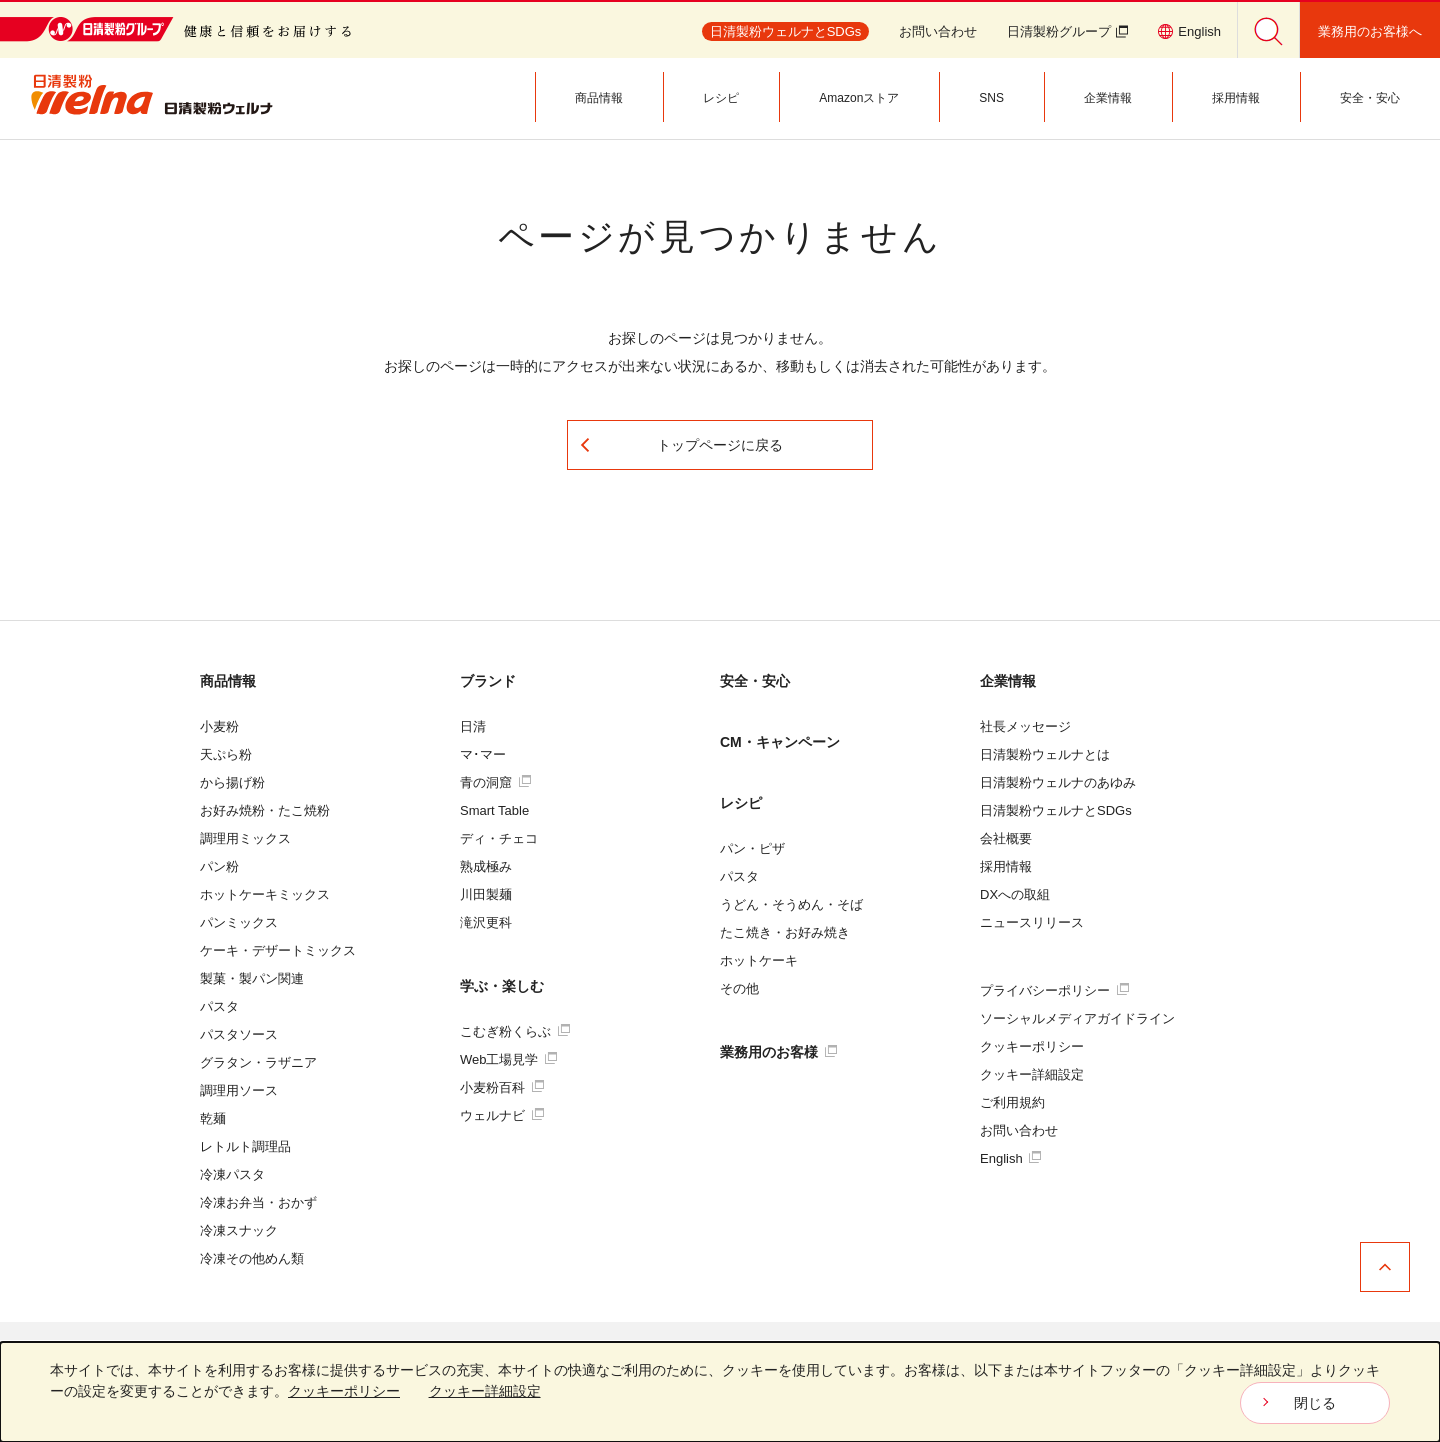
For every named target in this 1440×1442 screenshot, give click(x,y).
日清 (473, 726)
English (1010, 1158)
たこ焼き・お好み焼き (785, 932)
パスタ (219, 1006)
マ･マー (483, 754)
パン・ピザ (752, 848)
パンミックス (239, 922)
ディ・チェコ (499, 838)
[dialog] (720, 1392)
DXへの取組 (1015, 894)
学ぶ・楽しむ (502, 986)
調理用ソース (239, 1090)
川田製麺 (486, 894)
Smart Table (494, 810)
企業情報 (1008, 681)
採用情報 (1006, 866)
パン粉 (219, 866)
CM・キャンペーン (780, 742)
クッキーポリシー (1032, 1046)
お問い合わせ (938, 31)
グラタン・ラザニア (258, 1062)
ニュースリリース (1032, 922)
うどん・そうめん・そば (791, 904)
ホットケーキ (759, 960)
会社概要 (1006, 838)
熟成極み (486, 866)
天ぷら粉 (226, 754)
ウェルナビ (502, 1115)
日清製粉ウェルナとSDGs (1056, 810)
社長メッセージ (1025, 726)
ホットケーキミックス (265, 894)
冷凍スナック (239, 1230)
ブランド (488, 681)
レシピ (741, 803)
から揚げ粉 (232, 782)
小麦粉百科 (502, 1087)
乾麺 (213, 1118)
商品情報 (228, 681)
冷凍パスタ (232, 1174)
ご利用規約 (1012, 1102)
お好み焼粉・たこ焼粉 (265, 810)
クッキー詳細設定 (1032, 1074)
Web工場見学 (508, 1059)
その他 (739, 988)
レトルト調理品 (245, 1146)
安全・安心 (755, 681)
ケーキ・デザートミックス (278, 950)
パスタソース (239, 1034)
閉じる (1315, 1403)
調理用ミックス (245, 838)
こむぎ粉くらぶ (515, 1031)
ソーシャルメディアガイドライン (1077, 1018)
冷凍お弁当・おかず (258, 1202)
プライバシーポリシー (1054, 990)
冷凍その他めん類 (252, 1258)
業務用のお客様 (778, 1052)
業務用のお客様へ (1370, 31)
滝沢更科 (486, 922)
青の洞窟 (495, 782)
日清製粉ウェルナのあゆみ (1058, 782)
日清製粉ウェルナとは (1045, 754)
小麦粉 (219, 726)
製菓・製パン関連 (252, 978)
